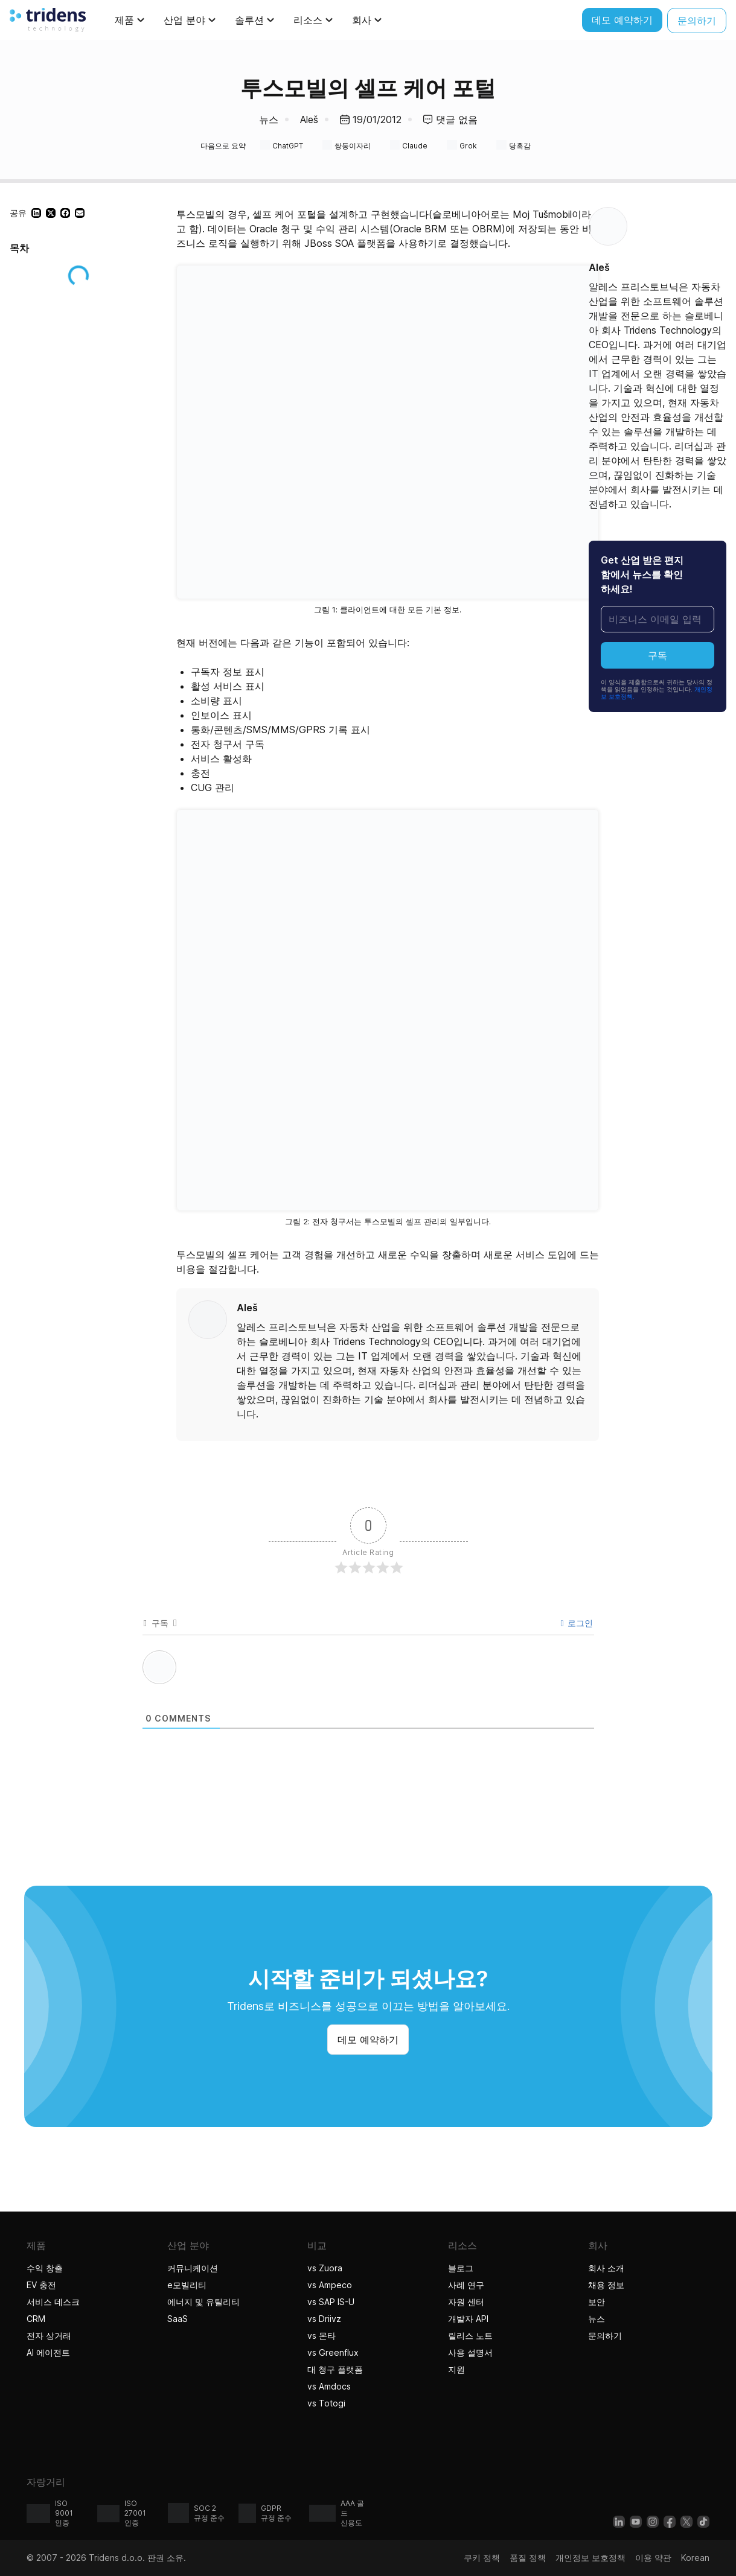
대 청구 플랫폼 (335, 2369)
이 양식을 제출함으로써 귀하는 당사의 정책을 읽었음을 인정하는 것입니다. (656, 689)
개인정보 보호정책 (590, 2557)
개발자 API (468, 2319)
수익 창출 (45, 2268)
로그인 (576, 1623)
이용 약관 (653, 2557)
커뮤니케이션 (192, 2268)
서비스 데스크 (53, 2302)
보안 (596, 2302)
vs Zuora (324, 2268)
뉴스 (268, 119)
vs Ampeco (329, 2285)
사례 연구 (466, 2285)
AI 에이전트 (50, 2352)
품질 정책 (528, 2557)
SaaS (177, 2319)
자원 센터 (466, 2302)
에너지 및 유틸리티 (203, 2302)
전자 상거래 (49, 2335)
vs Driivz (324, 2319)
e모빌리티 (186, 2285)
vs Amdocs (329, 2386)
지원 (456, 2369)
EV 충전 (41, 2285)
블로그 (460, 2268)
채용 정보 (606, 2285)
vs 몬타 (321, 2335)
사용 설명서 (470, 2352)
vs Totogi (327, 2403)
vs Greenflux (333, 2352)
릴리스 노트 (470, 2335)
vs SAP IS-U (330, 2302)
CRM (36, 2319)
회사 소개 (606, 2268)
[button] (36, 213)
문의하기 (605, 2335)
